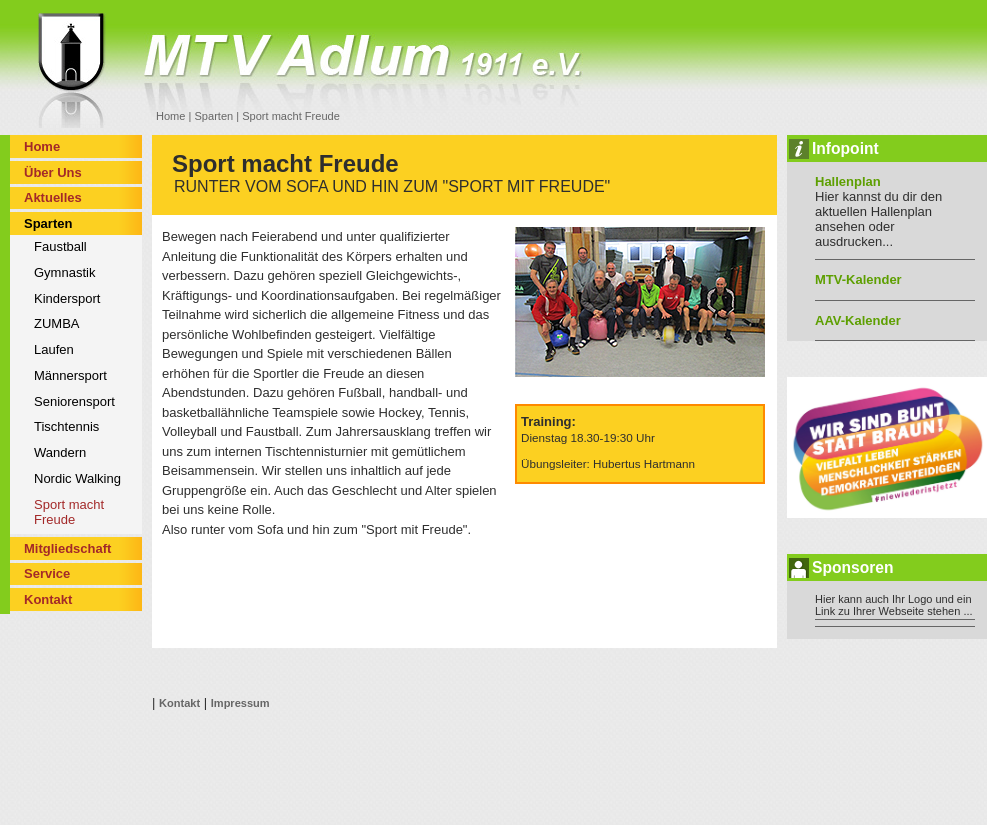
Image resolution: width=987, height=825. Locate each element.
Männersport (70, 375)
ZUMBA (57, 323)
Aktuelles (53, 197)
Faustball (60, 246)
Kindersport (67, 298)
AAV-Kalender (858, 320)
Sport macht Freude (69, 512)
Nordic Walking (77, 478)
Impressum (240, 703)
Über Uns (53, 172)
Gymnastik (64, 272)
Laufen (54, 349)
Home (170, 116)
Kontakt (48, 599)
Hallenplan (848, 181)
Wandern (60, 452)
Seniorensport (74, 401)
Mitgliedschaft (67, 548)
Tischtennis (66, 426)
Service (47, 573)
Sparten (213, 116)
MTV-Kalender (858, 279)
